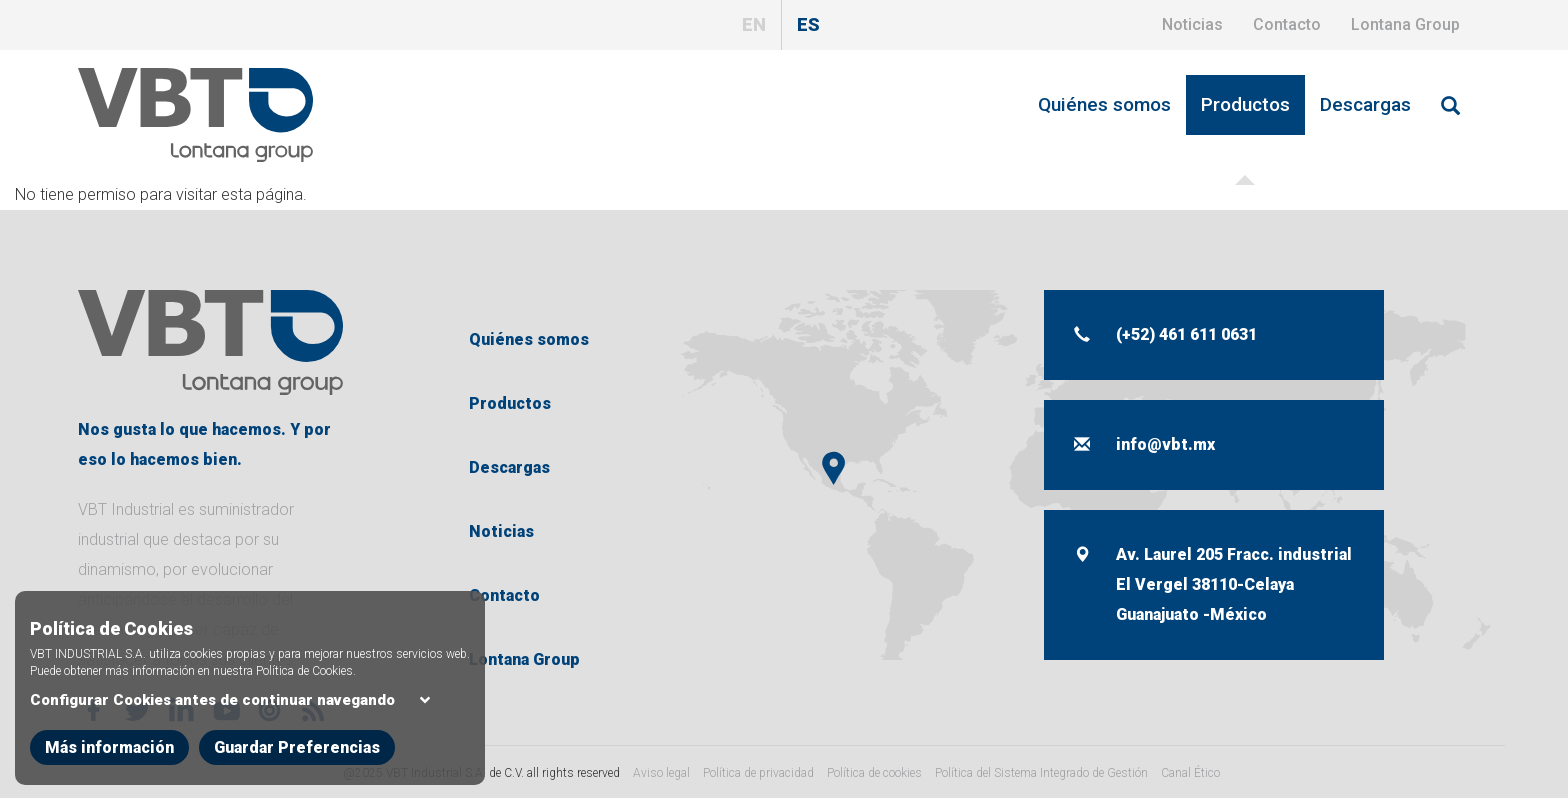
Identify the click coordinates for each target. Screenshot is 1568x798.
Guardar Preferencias (297, 765)
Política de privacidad (758, 773)
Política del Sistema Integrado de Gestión (1041, 773)
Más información (109, 765)
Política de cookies (874, 773)
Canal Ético (1190, 773)
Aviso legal (661, 773)
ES (808, 24)
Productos (1245, 104)
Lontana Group (1405, 24)
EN (754, 24)
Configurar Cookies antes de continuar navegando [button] (232, 718)
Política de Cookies (304, 689)
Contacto (1287, 24)
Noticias (1192, 24)
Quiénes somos (1104, 104)
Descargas (1365, 104)
